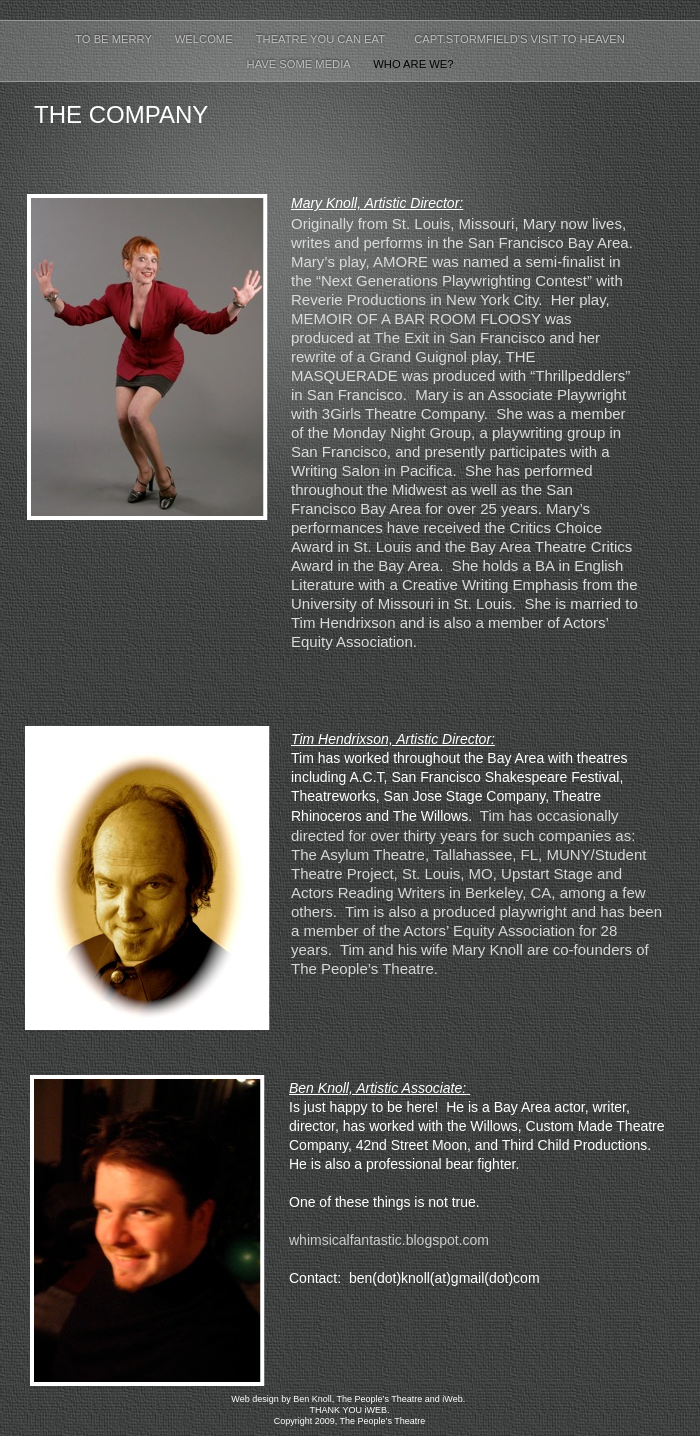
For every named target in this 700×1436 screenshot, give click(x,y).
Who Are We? (413, 64)
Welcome (205, 39)
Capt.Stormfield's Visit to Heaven (519, 39)
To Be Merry (115, 39)
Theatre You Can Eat (325, 39)
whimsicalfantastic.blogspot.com (389, 1240)
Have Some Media (300, 64)
